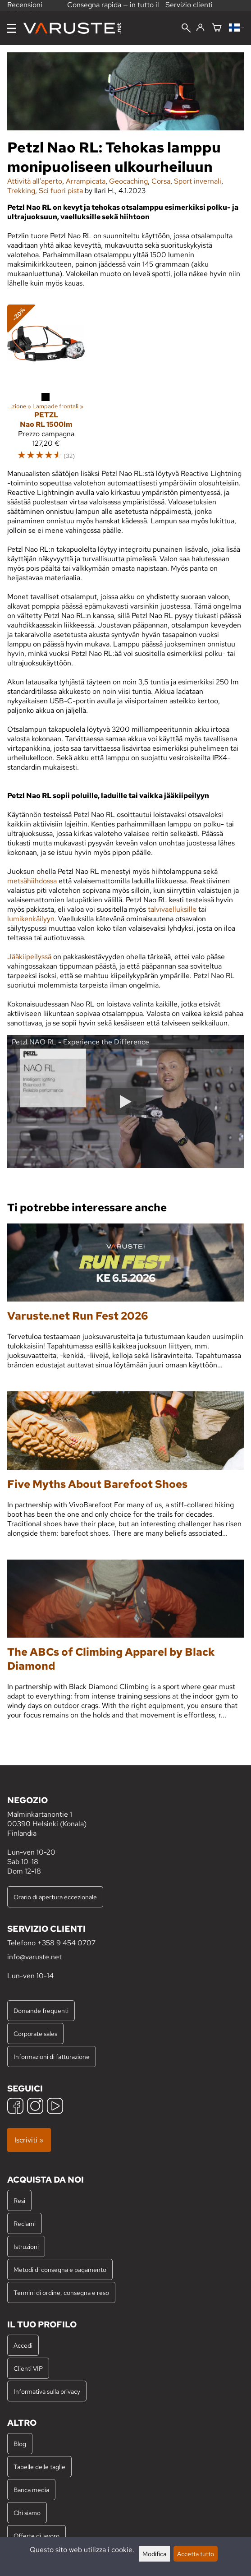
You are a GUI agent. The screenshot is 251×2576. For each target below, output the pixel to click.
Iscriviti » (29, 2140)
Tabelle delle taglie (39, 2466)
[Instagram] (35, 2107)
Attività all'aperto (34, 181)
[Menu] (11, 28)
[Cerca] (186, 28)
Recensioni (24, 8)
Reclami (25, 2223)
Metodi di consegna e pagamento (60, 2269)
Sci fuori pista (61, 190)
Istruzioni (26, 2246)
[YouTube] (55, 2107)
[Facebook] (15, 2107)
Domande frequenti (41, 2010)
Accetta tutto (195, 2553)
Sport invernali (197, 181)
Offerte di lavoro (36, 2535)
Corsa (160, 181)
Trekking (21, 190)
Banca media (31, 2489)
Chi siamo (27, 2512)
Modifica (154, 2553)
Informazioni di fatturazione (52, 2056)
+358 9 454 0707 (66, 1943)
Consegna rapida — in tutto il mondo (113, 9)
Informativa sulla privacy (47, 2391)
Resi (19, 2200)
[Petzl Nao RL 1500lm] (46, 344)
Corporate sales (35, 2033)
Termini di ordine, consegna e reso (61, 2292)
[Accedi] (200, 28)
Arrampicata (85, 181)
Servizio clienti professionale (189, 9)
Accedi (23, 2345)
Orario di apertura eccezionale (55, 1897)
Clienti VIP (28, 2368)
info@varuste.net (34, 1957)
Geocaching (128, 181)
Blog (20, 2443)
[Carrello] (217, 28)
